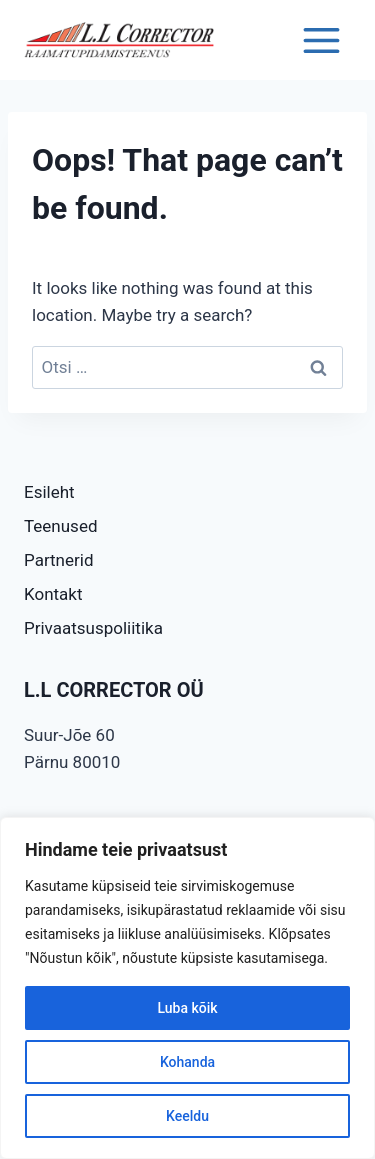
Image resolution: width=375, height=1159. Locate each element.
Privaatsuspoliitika (93, 628)
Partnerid (59, 560)
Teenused (61, 526)
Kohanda (187, 1062)
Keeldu (187, 1116)
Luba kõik (187, 1008)
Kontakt (53, 594)
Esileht (49, 492)
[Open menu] (321, 40)
